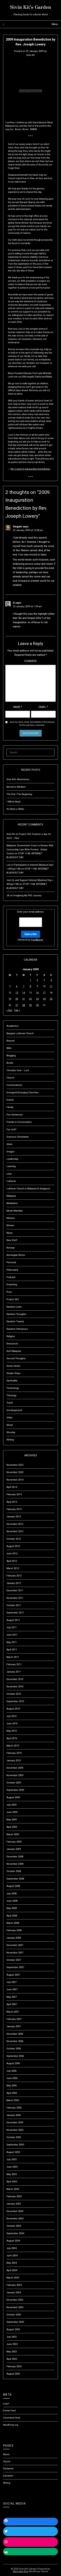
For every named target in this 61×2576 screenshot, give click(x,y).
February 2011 (14, 1664)
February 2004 (14, 2285)
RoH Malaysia (14, 1351)
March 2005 (13, 2189)
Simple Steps (13, 1373)
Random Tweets (15, 1321)
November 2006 (15, 2041)
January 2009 (14, 1849)
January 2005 (14, 2203)
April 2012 (12, 1561)
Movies (10, 1225)
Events (10, 1099)
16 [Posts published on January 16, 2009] (37, 992)
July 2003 (12, 2336)
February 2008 (14, 1930)
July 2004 (12, 2248)
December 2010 (15, 1679)
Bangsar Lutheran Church (20, 1033)
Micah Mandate (15, 1210)
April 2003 (12, 2358)
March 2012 (13, 1568)
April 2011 (12, 1649)
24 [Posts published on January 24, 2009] (44, 998)
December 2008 (15, 1856)
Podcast (11, 1277)
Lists (9, 1173)
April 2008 (12, 1915)
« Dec (9, 1010)
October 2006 (14, 2048)
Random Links (14, 1306)
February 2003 (14, 2366)
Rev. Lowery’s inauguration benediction (30, 469)
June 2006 (12, 2078)
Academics (13, 1025)
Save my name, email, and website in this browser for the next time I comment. (32, 723)
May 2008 (12, 1908)
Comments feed (11, 2417)
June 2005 (12, 2166)
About (6, 2454)
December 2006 (15, 2033)
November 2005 (15, 2130)
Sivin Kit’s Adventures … (19, 779)
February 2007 (14, 2019)
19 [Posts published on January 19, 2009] (10, 998)
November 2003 (15, 2307)
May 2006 (12, 2085)
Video (10, 1417)
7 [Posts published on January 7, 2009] (23, 986)
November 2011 (15, 1598)
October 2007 (14, 1960)
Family (10, 1107)
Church (10, 1077)
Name (17, 707)
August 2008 (13, 1886)
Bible (9, 1048)
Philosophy (12, 1269)
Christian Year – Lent (18, 1070)
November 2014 (15, 1479)
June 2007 (12, 1989)
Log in (6, 2403)
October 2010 (14, 1693)
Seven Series (13, 1365)
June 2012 (12, 1553)
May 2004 (12, 2262)
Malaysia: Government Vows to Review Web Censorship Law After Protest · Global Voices (30, 849)
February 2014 (14, 1494)
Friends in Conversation (19, 1122)
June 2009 (12, 1812)
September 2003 (15, 2322)
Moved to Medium (16, 786)
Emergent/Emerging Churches (23, 1092)
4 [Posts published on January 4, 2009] (51, 980)
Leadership (12, 1158)
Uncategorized (14, 1410)
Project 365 (13, 1299)
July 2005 (12, 2159)
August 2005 (13, 2152)
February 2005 (14, 2196)
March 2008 (13, 1923)
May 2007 (12, 1996)
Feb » (17, 1010)
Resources (12, 1343)
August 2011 (13, 1620)
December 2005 (15, 2122)
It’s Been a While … (16, 809)
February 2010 (14, 1753)
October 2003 (14, 2314)
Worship (11, 1432)
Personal (11, 1262)
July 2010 (12, 1716)
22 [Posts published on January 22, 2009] (30, 998)
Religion (11, 1336)
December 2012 (15, 1524)
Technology (13, 1388)
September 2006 (15, 2056)
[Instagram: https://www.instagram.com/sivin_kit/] (30, 2542)
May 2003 (12, 2351)
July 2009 (12, 1804)
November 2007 (15, 1952)
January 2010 (14, 1760)
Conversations (14, 1085)
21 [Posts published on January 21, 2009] (23, 998)
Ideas (9, 1144)
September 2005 (15, 2144)
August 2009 (13, 1797)
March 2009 (13, 1834)
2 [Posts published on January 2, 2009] (37, 980)
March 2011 (13, 1657)
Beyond (10, 1040)
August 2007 (13, 1974)
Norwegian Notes (16, 1255)
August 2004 (13, 2240)
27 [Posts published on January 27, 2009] (16, 1005)
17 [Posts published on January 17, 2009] (44, 992)
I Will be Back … (15, 801)
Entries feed (9, 2410)
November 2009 (15, 1775)
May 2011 (12, 1642)
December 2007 (15, 1945)
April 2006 (12, 2093)
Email (43, 707)
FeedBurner (37, 939)
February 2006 (14, 2107)
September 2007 (15, 1967)
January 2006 (14, 2115)
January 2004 (14, 2292)
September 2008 (15, 1878)
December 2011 (15, 1590)
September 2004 (15, 2233)
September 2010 (15, 1701)
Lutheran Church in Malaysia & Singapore (28, 1188)
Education (8, 2475)
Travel (10, 1402)
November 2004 (15, 2218)
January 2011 (14, 1671)
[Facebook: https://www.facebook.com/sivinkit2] (30, 2521)
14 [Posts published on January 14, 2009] (23, 992)
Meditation (12, 1203)
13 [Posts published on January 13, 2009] (16, 992)
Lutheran (11, 1181)
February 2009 (14, 1841)
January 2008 (14, 1937)
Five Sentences (15, 1114)
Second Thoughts (16, 1358)
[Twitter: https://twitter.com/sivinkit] (30, 2531)
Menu (55, 24)
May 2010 (12, 1730)
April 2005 (12, 2181)
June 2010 (12, 1723)
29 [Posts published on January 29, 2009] (30, 1005)
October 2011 (14, 1605)
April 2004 (12, 2270)
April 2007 (12, 2004)
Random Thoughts (16, 1314)
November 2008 (15, 1863)
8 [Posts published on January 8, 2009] (30, 986)
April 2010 (12, 1738)
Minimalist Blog (20, 2571)
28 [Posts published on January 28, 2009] (23, 1005)
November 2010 (15, 1686)
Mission (11, 1218)
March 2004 (13, 2277)
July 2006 (12, 2070)
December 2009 (15, 1767)
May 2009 (12, 1819)
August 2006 (13, 2063)
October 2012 (14, 1538)
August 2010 (13, 1708)
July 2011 (12, 1627)
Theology (11, 1395)
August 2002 (13, 2373)
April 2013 (12, 1501)
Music (10, 1232)
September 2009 (15, 1789)
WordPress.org (10, 2425)
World (10, 1425)
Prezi (9, 1292)
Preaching (12, 1284)
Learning (11, 1166)
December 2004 (15, 2211)
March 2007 (13, 2011)
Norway (11, 1247)
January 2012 (14, 1583)
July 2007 (12, 1982)
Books (10, 1062)
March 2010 (13, 1745)
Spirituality (12, 1380)
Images (10, 1151)
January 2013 (14, 1516)
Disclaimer (8, 2468)
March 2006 (13, 2100)
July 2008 (12, 1893)
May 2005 (12, 2174)
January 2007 (14, 2026)
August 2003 (13, 2329)
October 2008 (14, 1871)
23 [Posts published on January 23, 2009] (37, 998)
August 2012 (13, 1546)
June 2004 (12, 2255)
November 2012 (15, 1531)
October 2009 (14, 1782)
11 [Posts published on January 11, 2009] (51, 986)
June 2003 (12, 2344)
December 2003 (15, 2299)
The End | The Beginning (19, 794)
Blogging (11, 1055)
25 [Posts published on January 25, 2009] (51, 998)
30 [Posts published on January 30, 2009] (37, 1005)
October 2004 (14, 2225)
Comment (30, 661)
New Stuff (12, 1240)
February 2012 (14, 1575)
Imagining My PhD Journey (27, 895)
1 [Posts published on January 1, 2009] (30, 980)
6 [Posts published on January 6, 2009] (16, 986)
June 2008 (12, 1900)
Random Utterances (17, 1328)
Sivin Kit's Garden (30, 6)
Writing (10, 1439)
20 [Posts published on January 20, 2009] (16, 998)
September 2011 (15, 1612)
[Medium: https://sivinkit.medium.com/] (30, 2552)
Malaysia (11, 1195)
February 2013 (14, 1509)
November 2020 (15, 1472)
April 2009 (12, 1826)
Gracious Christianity (18, 1136)
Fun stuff (11, 1129)
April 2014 (12, 1487)
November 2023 (15, 1464)
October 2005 (14, 2137)
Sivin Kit (30, 55)
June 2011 (12, 1634)
